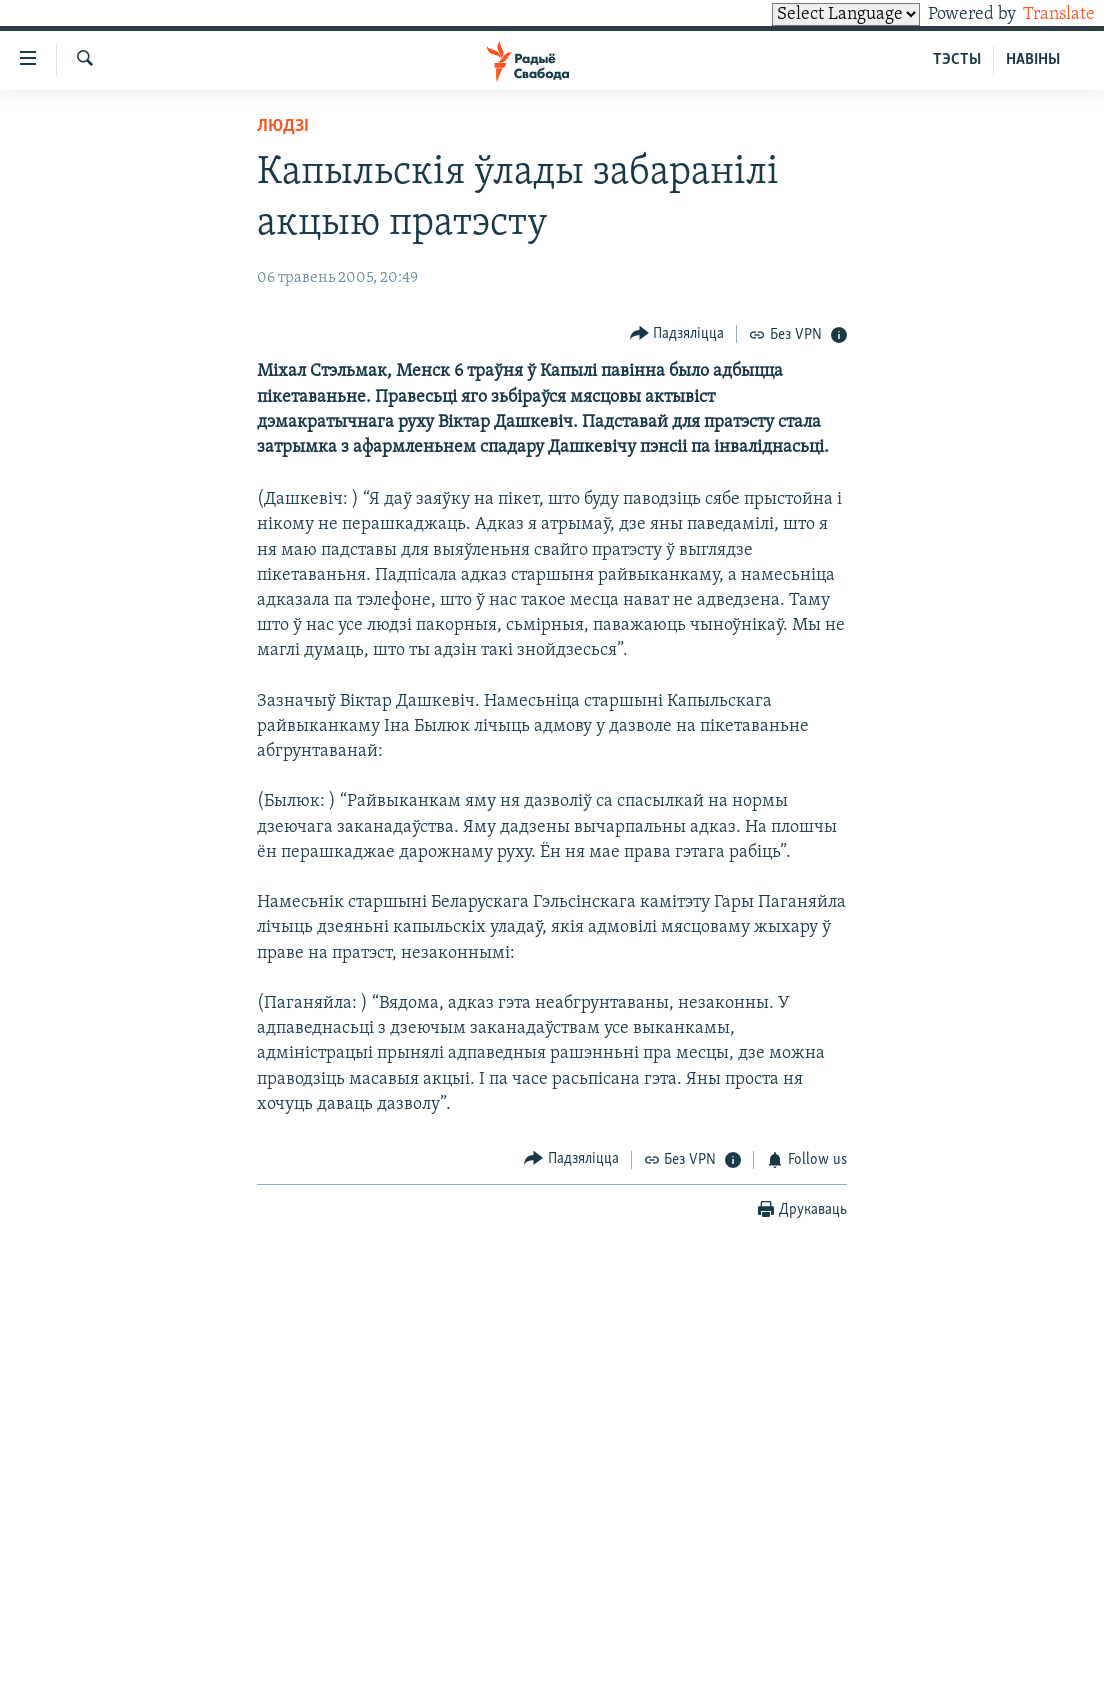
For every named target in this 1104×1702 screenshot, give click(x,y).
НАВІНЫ (1033, 60)
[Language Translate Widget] (812, 14)
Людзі (283, 126)
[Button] (677, 333)
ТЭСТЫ (957, 60)
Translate (1040, 14)
